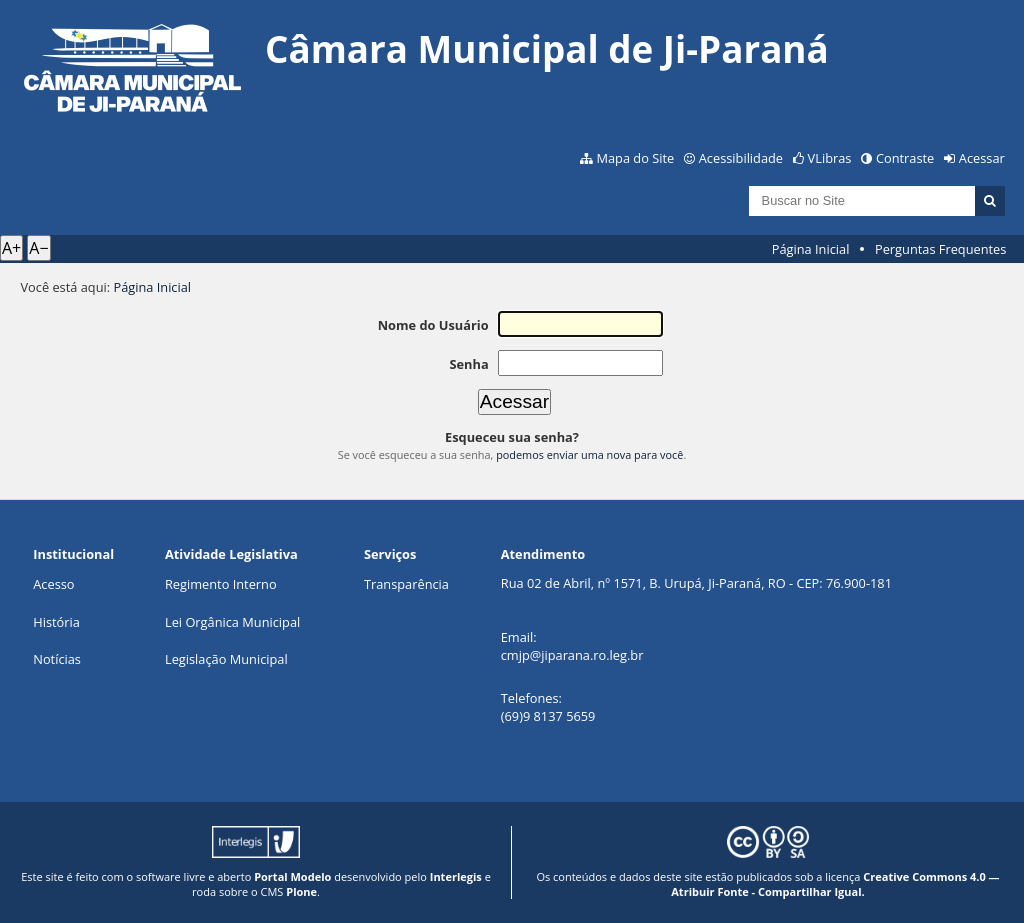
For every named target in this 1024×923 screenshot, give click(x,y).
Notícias (57, 659)
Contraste (905, 158)
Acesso (53, 584)
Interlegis (456, 876)
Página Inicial (811, 249)
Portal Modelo (292, 876)
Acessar (982, 158)
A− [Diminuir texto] (38, 248)
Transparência (406, 584)
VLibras (830, 158)
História (56, 622)
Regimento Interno (221, 584)
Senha (468, 364)
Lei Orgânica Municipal (232, 622)
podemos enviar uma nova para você (589, 454)
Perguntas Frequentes (940, 249)
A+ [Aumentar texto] (11, 248)
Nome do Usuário (433, 325)
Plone (301, 891)
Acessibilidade (741, 158)
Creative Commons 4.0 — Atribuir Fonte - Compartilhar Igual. (835, 884)
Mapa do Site (635, 158)
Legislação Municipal (226, 659)
